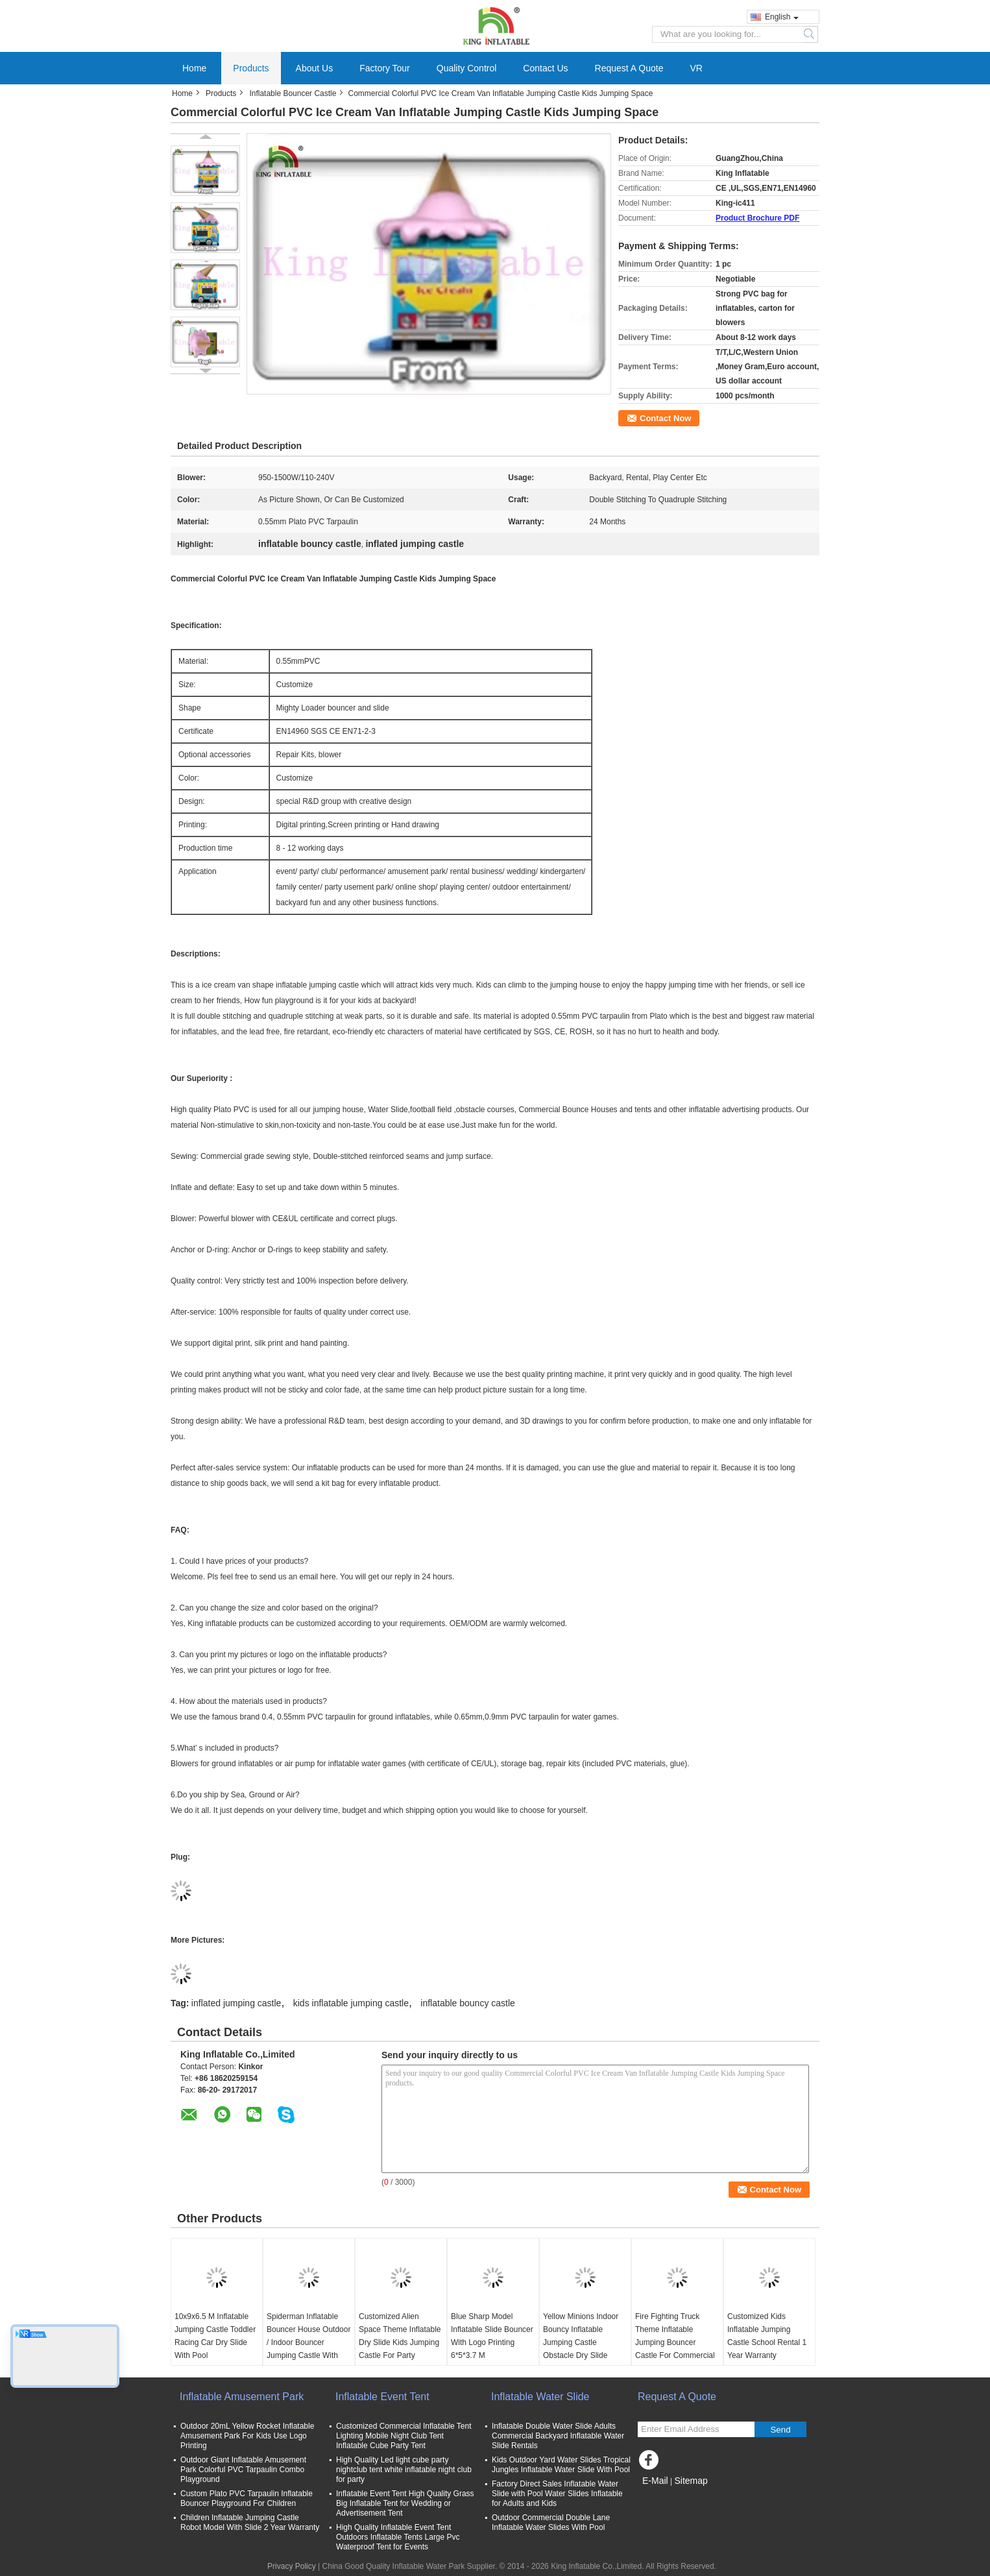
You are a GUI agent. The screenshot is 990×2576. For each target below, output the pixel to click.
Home (194, 68)
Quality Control (467, 68)
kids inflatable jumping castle (351, 2003)
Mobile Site (661, 2496)
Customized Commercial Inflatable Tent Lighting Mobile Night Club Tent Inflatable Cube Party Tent (404, 2436)
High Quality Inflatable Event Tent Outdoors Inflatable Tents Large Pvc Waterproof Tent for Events (398, 2537)
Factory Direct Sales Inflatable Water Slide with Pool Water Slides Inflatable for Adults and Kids (557, 2493)
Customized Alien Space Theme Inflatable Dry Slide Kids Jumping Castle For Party (400, 2336)
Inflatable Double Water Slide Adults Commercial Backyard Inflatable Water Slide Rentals (558, 2436)
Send (780, 2430)
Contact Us (545, 68)
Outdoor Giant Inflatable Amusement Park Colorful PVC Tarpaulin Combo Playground (243, 2469)
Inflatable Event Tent (382, 2396)
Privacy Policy (291, 2566)
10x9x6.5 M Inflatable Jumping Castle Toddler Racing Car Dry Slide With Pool (215, 2336)
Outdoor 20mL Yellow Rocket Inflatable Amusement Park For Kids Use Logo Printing (247, 2436)
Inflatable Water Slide (540, 2396)
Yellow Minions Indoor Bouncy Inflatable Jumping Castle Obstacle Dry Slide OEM (580, 2342)
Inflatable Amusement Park (242, 2396)
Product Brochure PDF (757, 218)
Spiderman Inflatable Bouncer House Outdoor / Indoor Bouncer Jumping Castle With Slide (308, 2342)
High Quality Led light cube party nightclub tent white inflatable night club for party (404, 2469)
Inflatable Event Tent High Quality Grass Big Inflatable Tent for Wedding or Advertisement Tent (405, 2503)
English (782, 16)
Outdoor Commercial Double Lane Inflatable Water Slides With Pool (551, 2522)
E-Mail (655, 2480)
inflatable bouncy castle (467, 2003)
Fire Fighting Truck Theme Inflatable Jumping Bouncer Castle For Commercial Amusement (675, 2342)
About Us (314, 68)
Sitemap (690, 2480)
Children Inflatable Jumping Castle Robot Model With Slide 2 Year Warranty (249, 2522)
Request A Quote (629, 68)
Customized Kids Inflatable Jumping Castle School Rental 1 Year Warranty (766, 2336)
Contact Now (665, 418)
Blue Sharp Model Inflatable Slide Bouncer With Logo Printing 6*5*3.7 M (492, 2336)
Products (251, 68)
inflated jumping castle (236, 2003)
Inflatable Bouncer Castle (292, 93)
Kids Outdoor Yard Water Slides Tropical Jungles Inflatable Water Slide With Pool (561, 2464)
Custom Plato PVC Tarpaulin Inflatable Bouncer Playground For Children (246, 2498)
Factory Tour (384, 68)
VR (696, 68)
